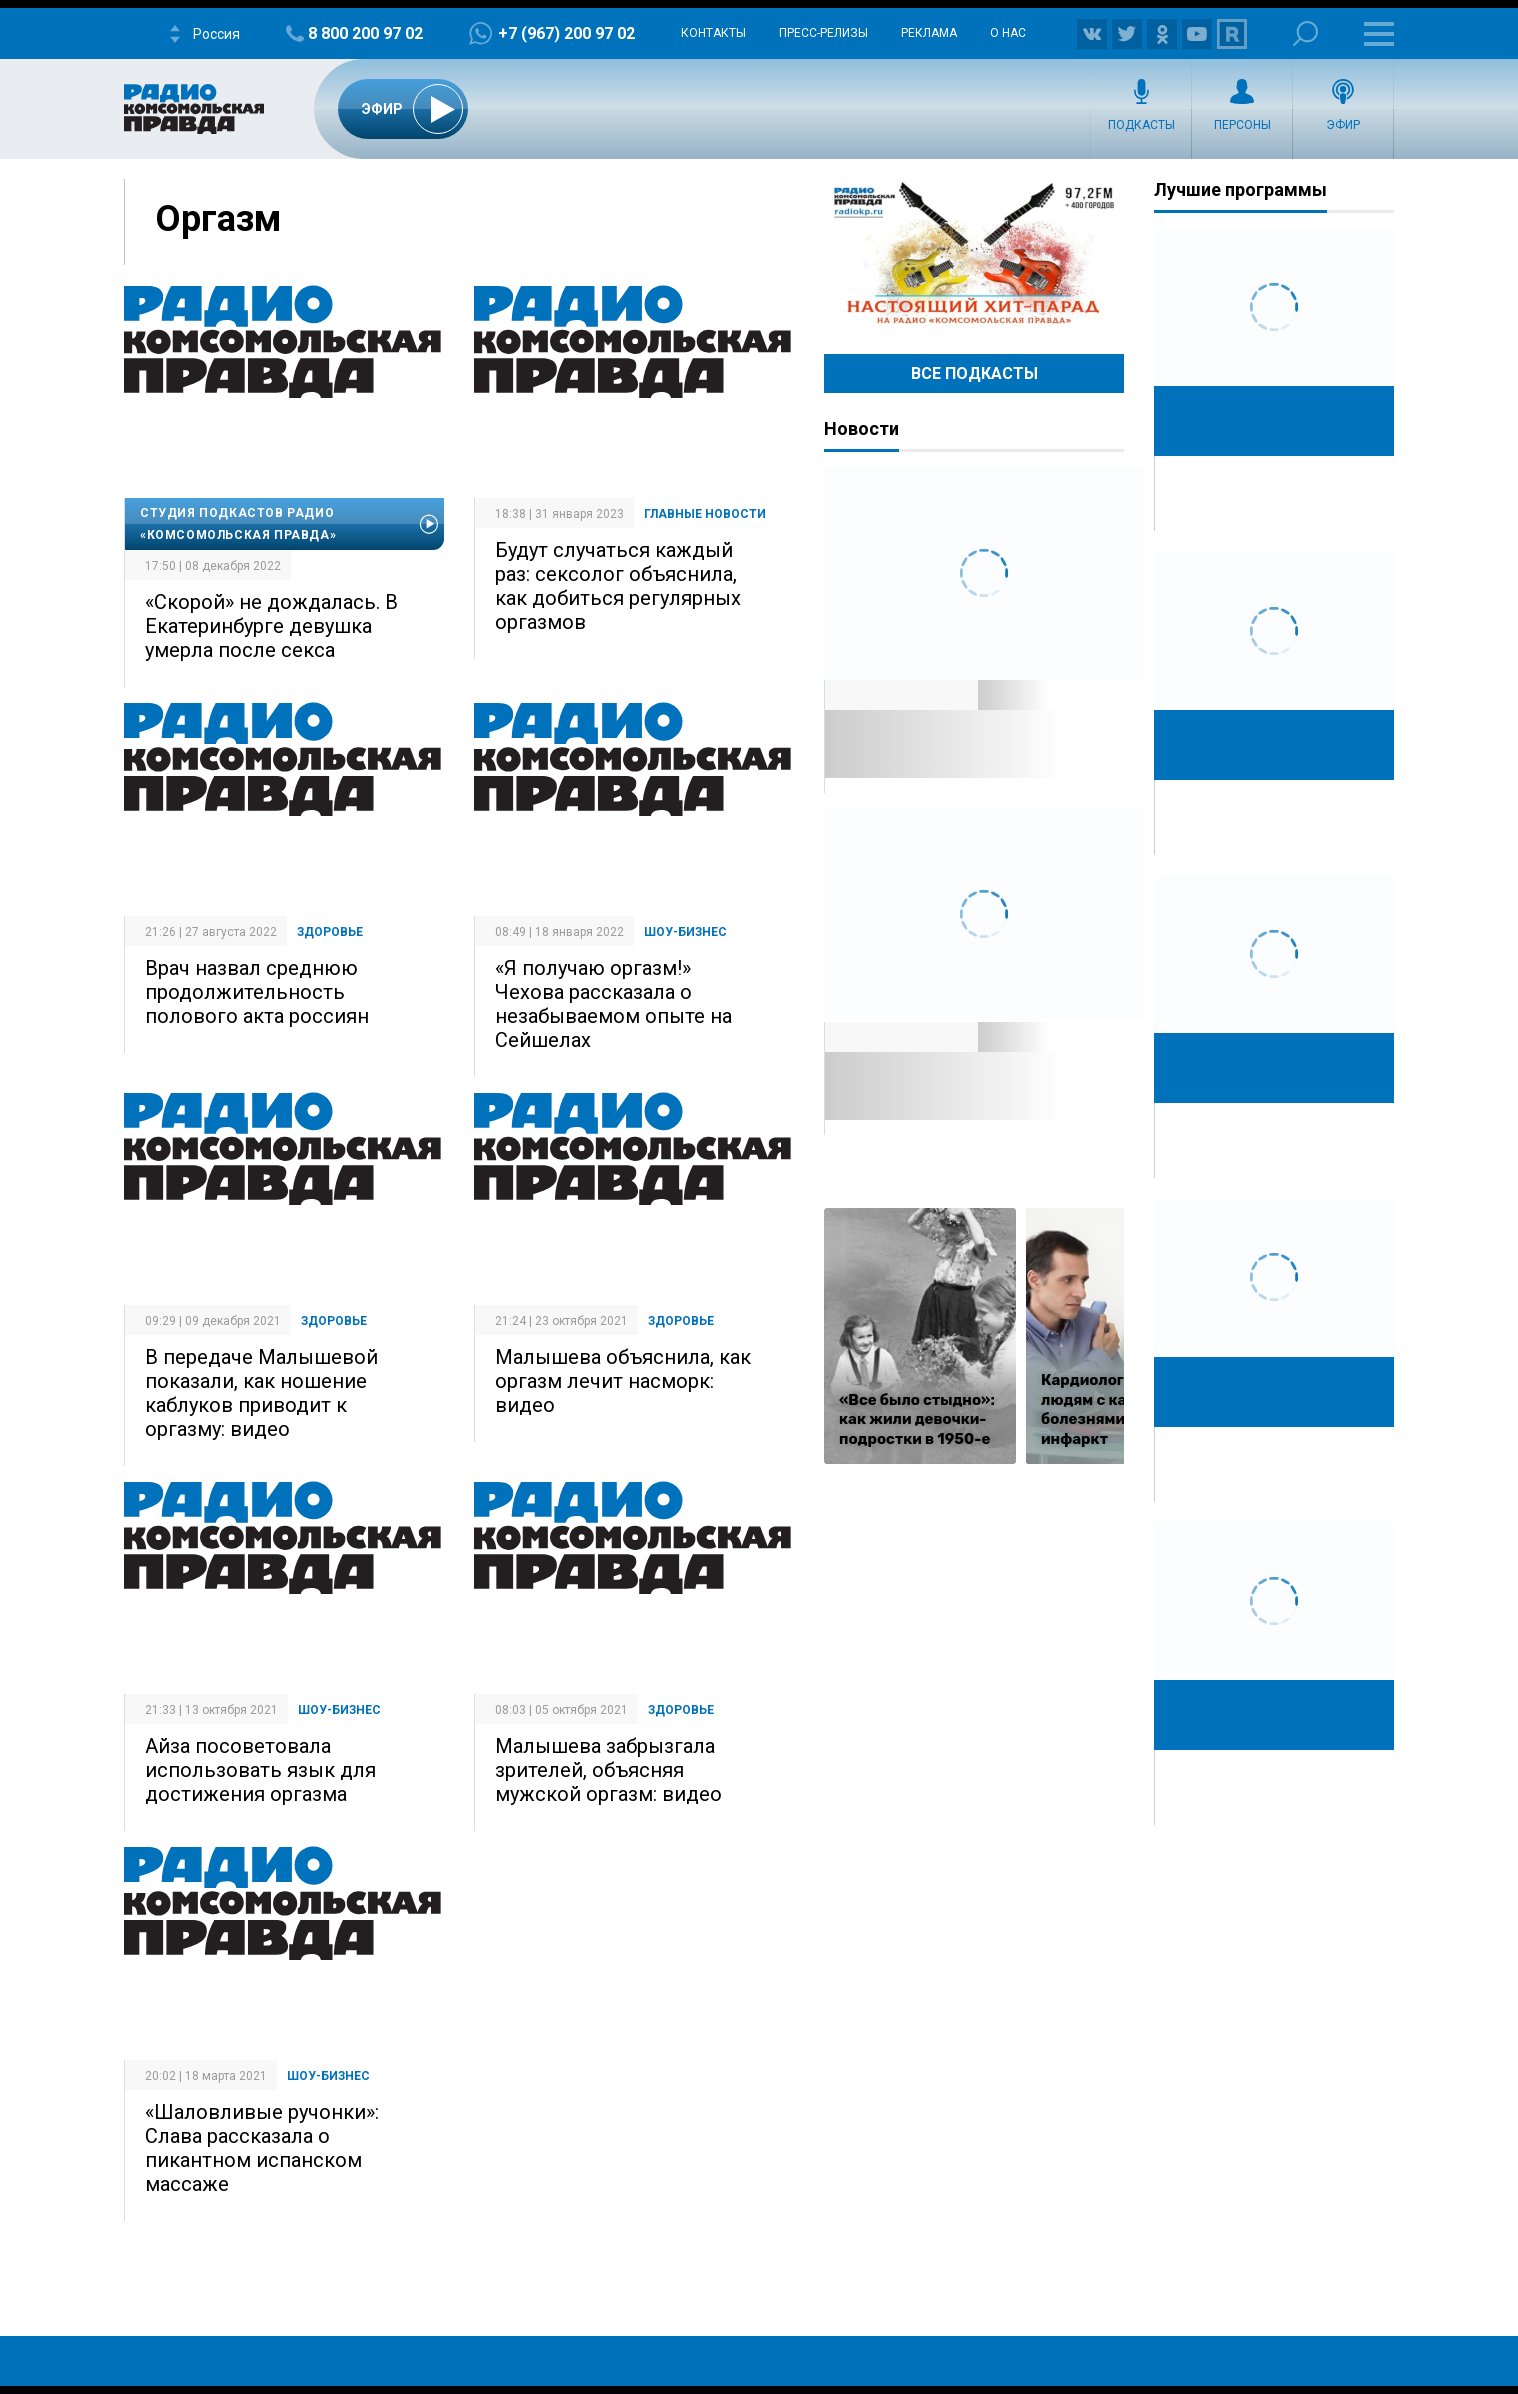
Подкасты (1141, 125)
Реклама (929, 33)
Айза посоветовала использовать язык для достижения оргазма (260, 1770)
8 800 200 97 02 (365, 33)
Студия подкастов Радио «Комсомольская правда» (238, 524)
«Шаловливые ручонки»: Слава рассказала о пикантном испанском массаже (262, 2148)
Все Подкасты (974, 373)
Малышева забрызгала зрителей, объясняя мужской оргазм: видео (608, 1770)
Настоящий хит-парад (974, 254)
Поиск (1305, 33)
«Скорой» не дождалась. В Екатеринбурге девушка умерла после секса (271, 626)
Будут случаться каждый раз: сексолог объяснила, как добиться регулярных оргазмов (618, 586)
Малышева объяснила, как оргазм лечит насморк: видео (623, 1381)
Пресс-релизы (823, 33)
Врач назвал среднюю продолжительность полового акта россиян (257, 992)
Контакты (713, 33)
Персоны (1242, 125)
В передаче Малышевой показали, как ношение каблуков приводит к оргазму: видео (261, 1393)
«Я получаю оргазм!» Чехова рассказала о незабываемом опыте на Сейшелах (613, 1004)
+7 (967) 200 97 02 (566, 33)
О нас (1008, 33)
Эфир (1343, 125)
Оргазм (218, 219)
